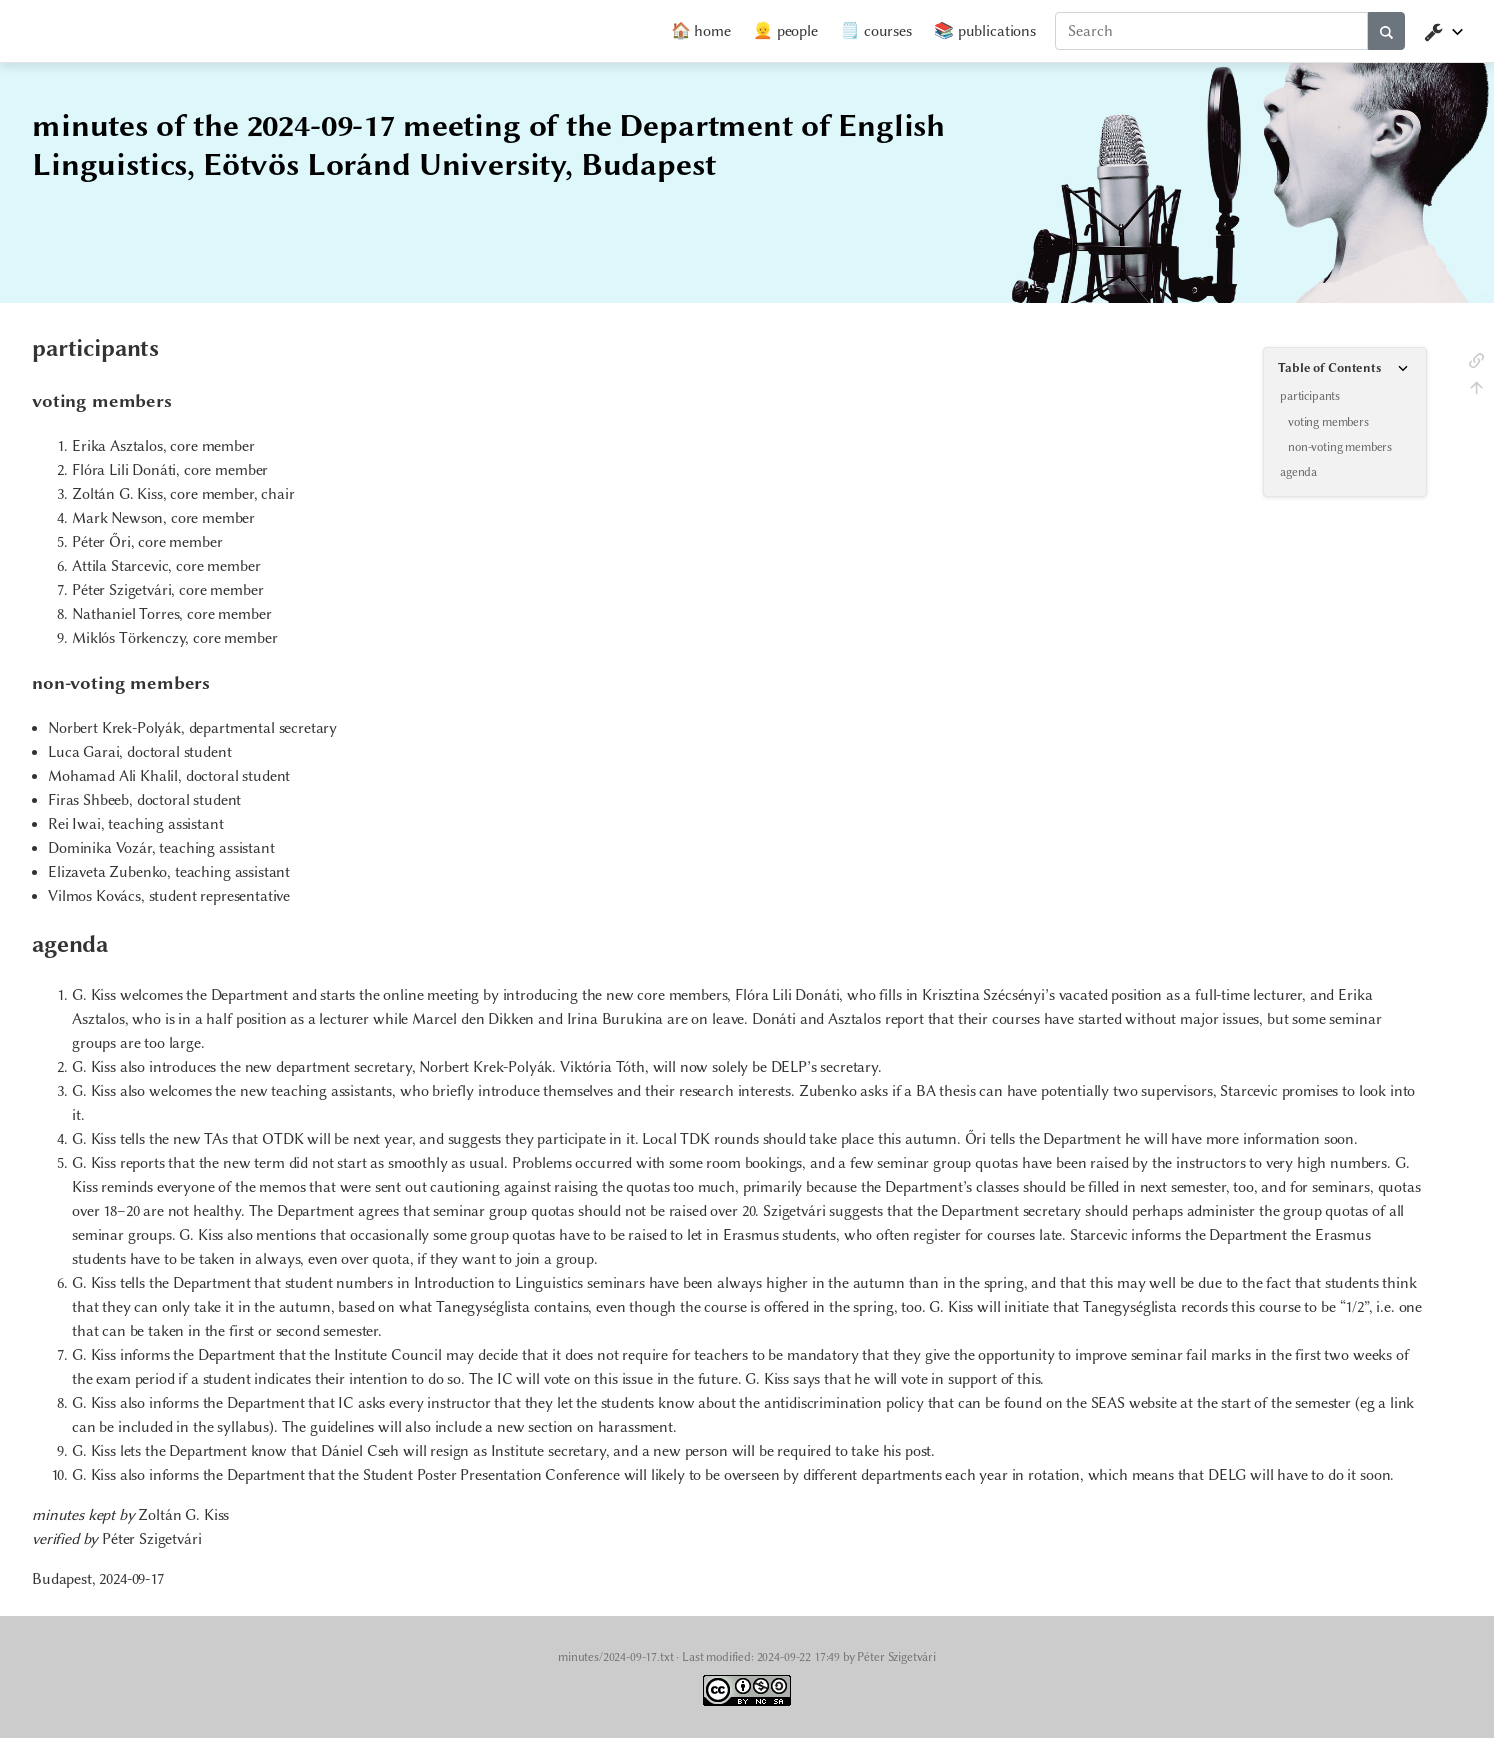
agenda (1298, 472)
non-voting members (1340, 447)
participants (1310, 396)
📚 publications (985, 31)
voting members (1328, 422)
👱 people (785, 31)
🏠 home (701, 31)
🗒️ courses (876, 31)
